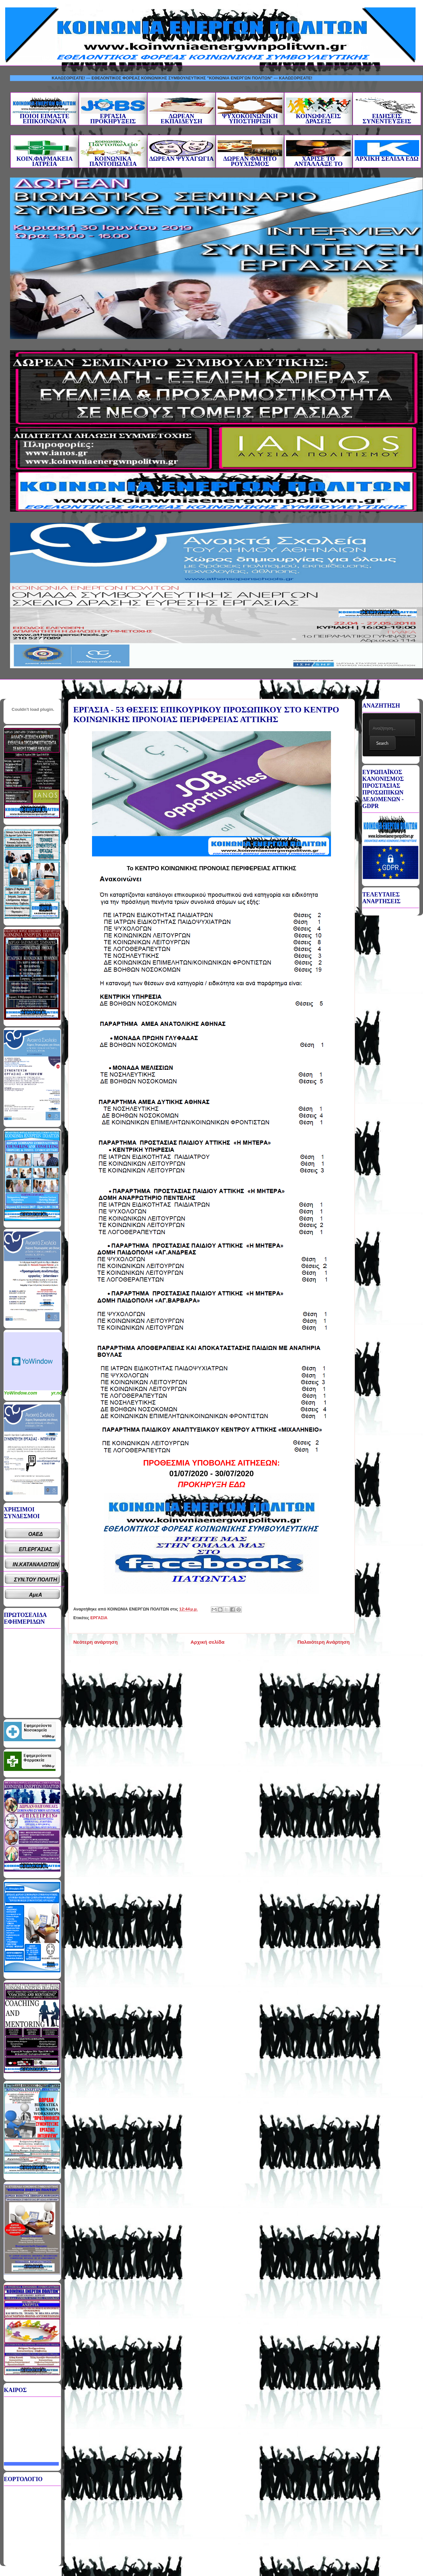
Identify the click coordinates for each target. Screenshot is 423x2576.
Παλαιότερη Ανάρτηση (323, 1642)
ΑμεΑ (35, 1595)
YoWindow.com (20, 1392)
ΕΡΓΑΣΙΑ (99, 1617)
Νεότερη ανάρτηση (95, 1642)
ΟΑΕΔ (35, 1534)
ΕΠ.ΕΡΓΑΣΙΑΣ (35, 1549)
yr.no (56, 1392)
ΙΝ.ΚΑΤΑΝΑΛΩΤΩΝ (35, 1564)
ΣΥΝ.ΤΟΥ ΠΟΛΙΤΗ (35, 1579)
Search (382, 743)
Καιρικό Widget (33, 1361)
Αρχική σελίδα (207, 1642)
